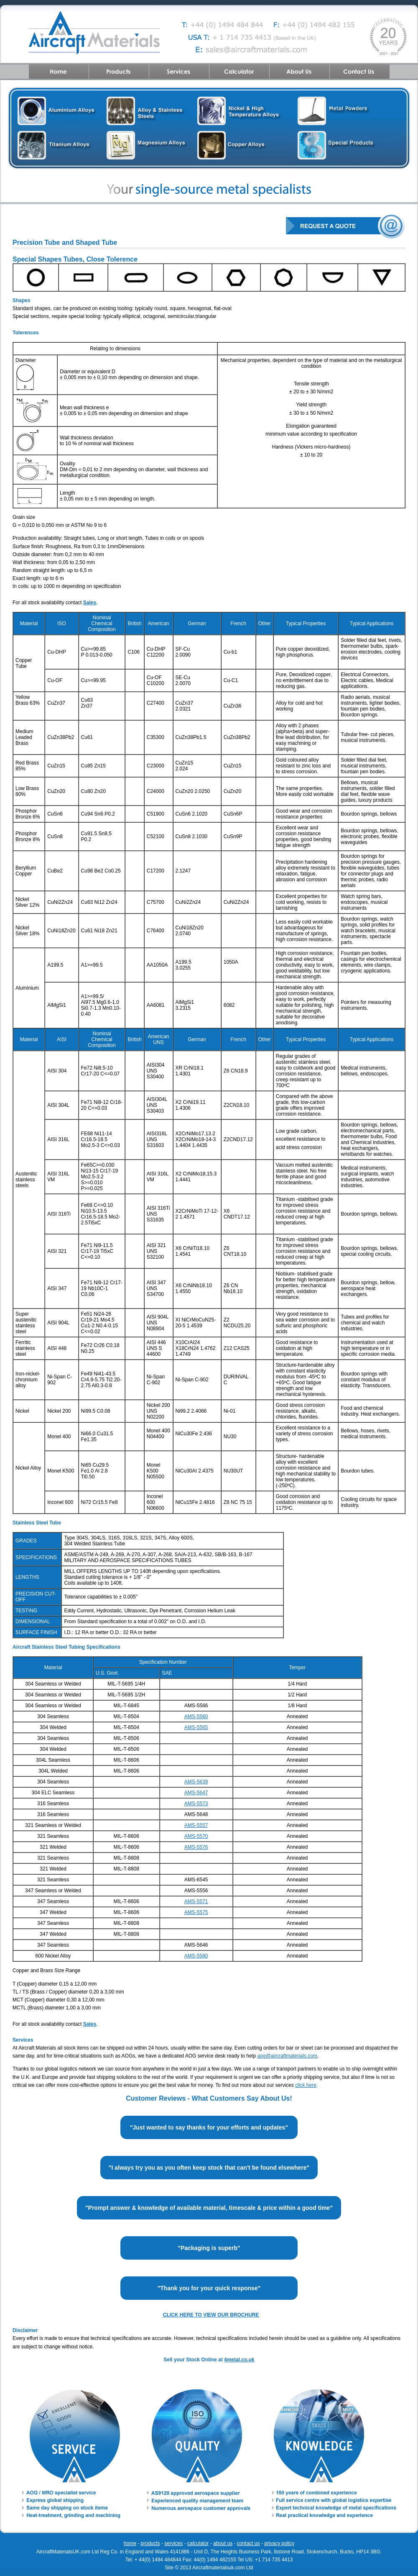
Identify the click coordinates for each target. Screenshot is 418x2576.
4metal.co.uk (239, 2360)
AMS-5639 (196, 1782)
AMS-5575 (196, 1912)
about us (222, 2543)
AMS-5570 (196, 1836)
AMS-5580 (196, 1956)
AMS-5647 (196, 1793)
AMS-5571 (196, 1901)
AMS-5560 (196, 1716)
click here (305, 2085)
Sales (89, 603)
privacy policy (279, 2543)
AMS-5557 (196, 1825)
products (150, 2543)
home (130, 2543)
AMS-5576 (196, 1847)
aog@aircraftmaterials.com (287, 2056)
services (173, 2543)
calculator (198, 2543)
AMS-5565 (196, 1727)
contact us (248, 2543)
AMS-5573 (196, 1803)
